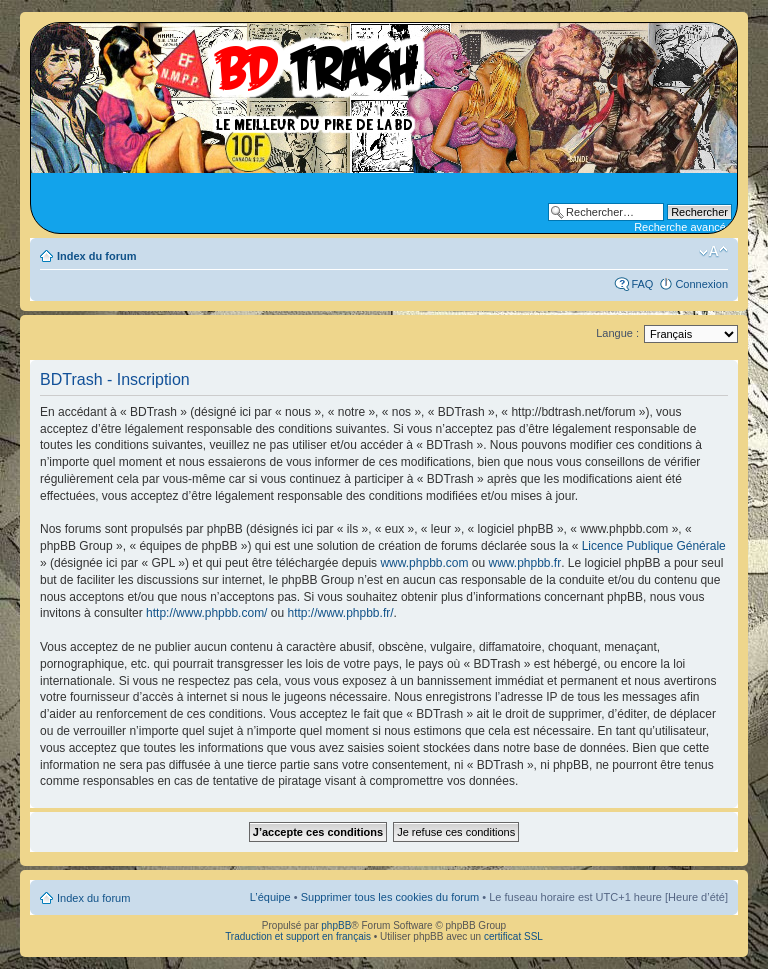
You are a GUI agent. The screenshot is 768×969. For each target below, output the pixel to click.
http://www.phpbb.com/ (206, 613)
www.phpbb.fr (525, 563)
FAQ (642, 284)
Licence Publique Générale (654, 546)
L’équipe (270, 897)
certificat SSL (513, 936)
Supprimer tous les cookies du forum (390, 897)
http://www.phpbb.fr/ (340, 613)
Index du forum (96, 256)
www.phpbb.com (424, 563)
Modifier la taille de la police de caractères (713, 252)
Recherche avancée (683, 227)
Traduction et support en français (298, 936)
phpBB (336, 925)
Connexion (701, 284)
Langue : (617, 333)
